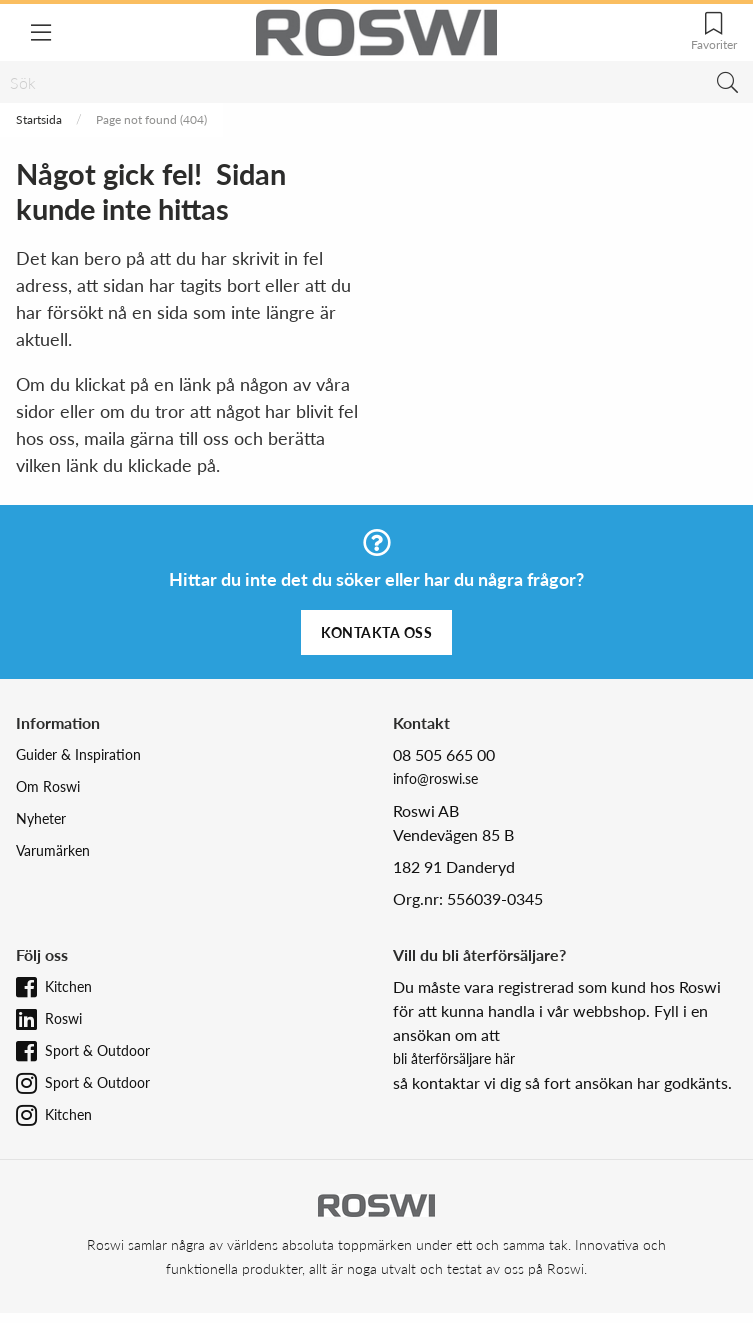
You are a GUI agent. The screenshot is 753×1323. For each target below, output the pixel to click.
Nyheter (41, 818)
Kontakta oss (376, 632)
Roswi (63, 1018)
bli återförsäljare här (454, 1058)
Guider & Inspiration (78, 754)
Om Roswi (48, 786)
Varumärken (53, 850)
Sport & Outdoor (97, 1050)
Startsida (39, 119)
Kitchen (68, 986)
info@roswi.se (435, 778)
